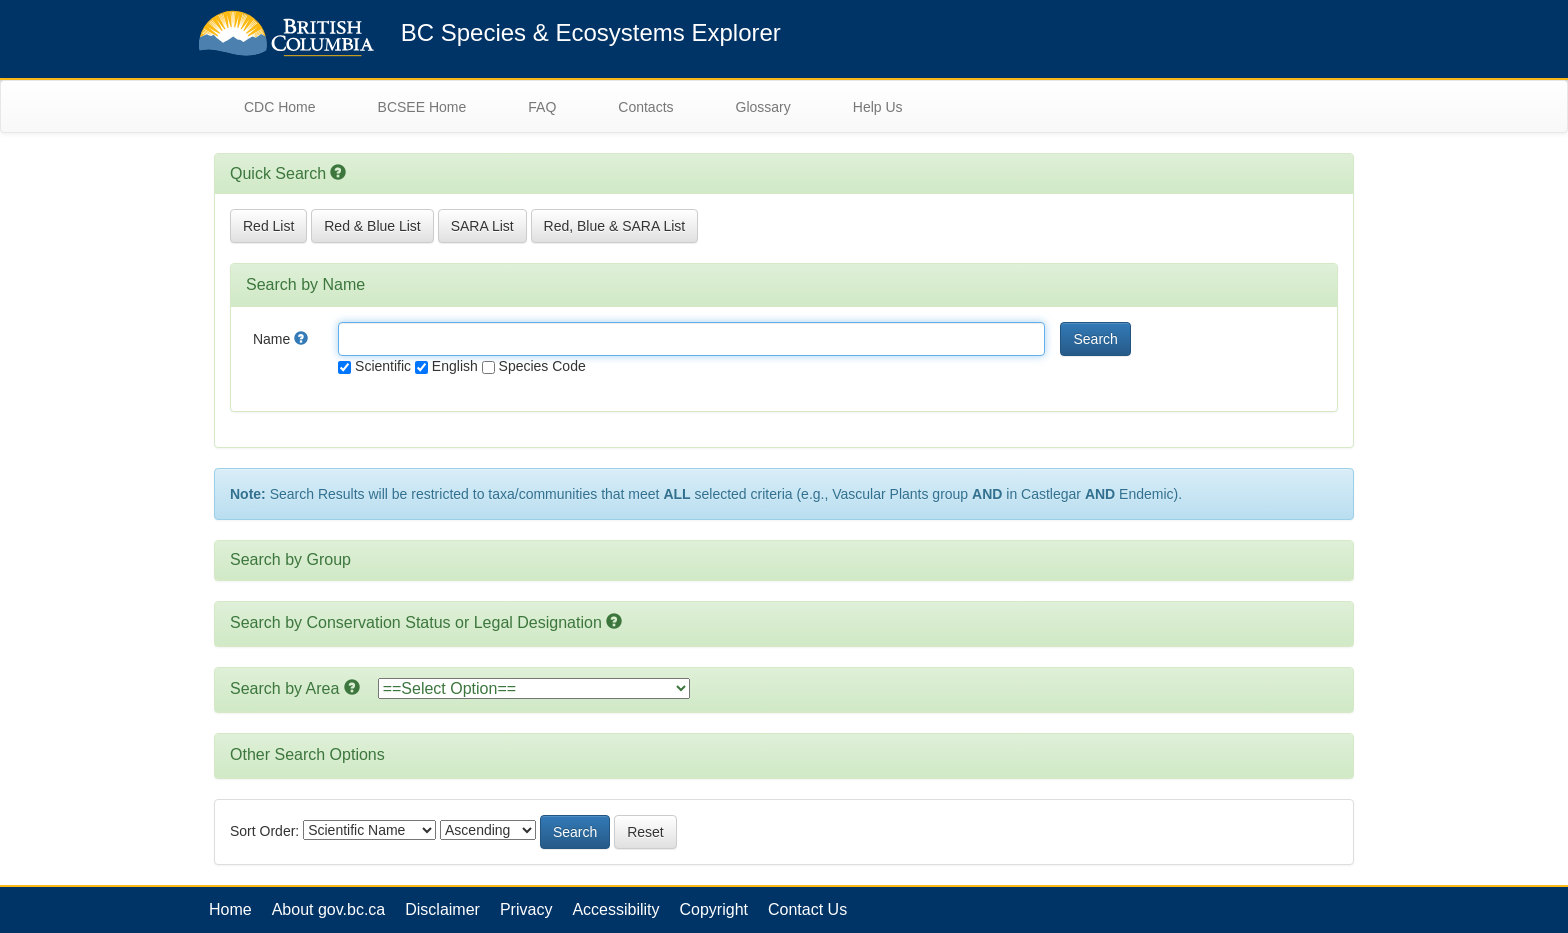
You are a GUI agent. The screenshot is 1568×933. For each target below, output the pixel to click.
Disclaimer (442, 909)
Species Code (534, 366)
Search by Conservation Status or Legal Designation (416, 622)
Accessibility (615, 909)
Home (230, 909)
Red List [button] (268, 226)
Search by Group (290, 559)
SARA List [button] (482, 226)
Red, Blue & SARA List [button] (615, 226)
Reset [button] (645, 832)
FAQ (542, 107)
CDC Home (280, 107)
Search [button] (1095, 339)
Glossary (763, 107)
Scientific (374, 366)
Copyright (714, 909)
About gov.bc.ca (329, 909)
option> (534, 688)
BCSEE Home (422, 107)
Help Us (878, 107)
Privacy (526, 909)
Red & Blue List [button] (372, 226)
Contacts (645, 107)
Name (280, 339)
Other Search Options (307, 754)
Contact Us (807, 909)
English (446, 366)
